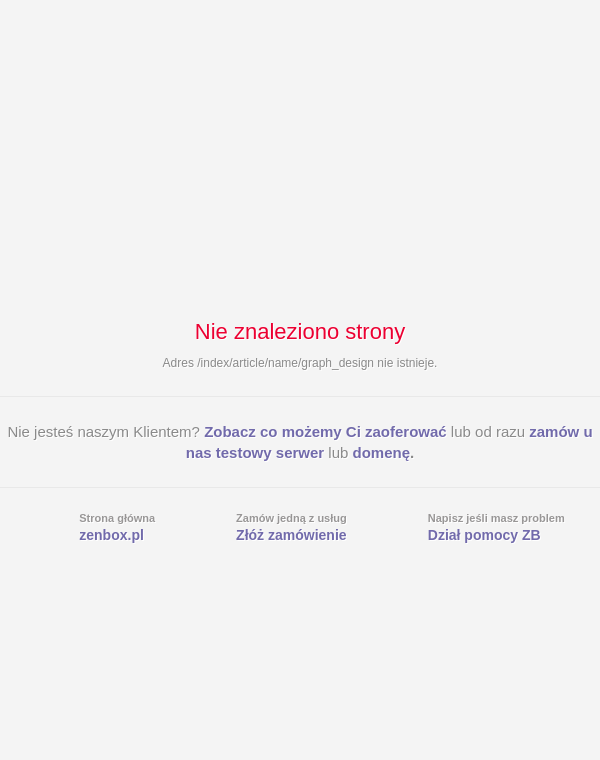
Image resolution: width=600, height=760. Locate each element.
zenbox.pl (111, 535)
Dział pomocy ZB (484, 535)
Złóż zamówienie (291, 535)
